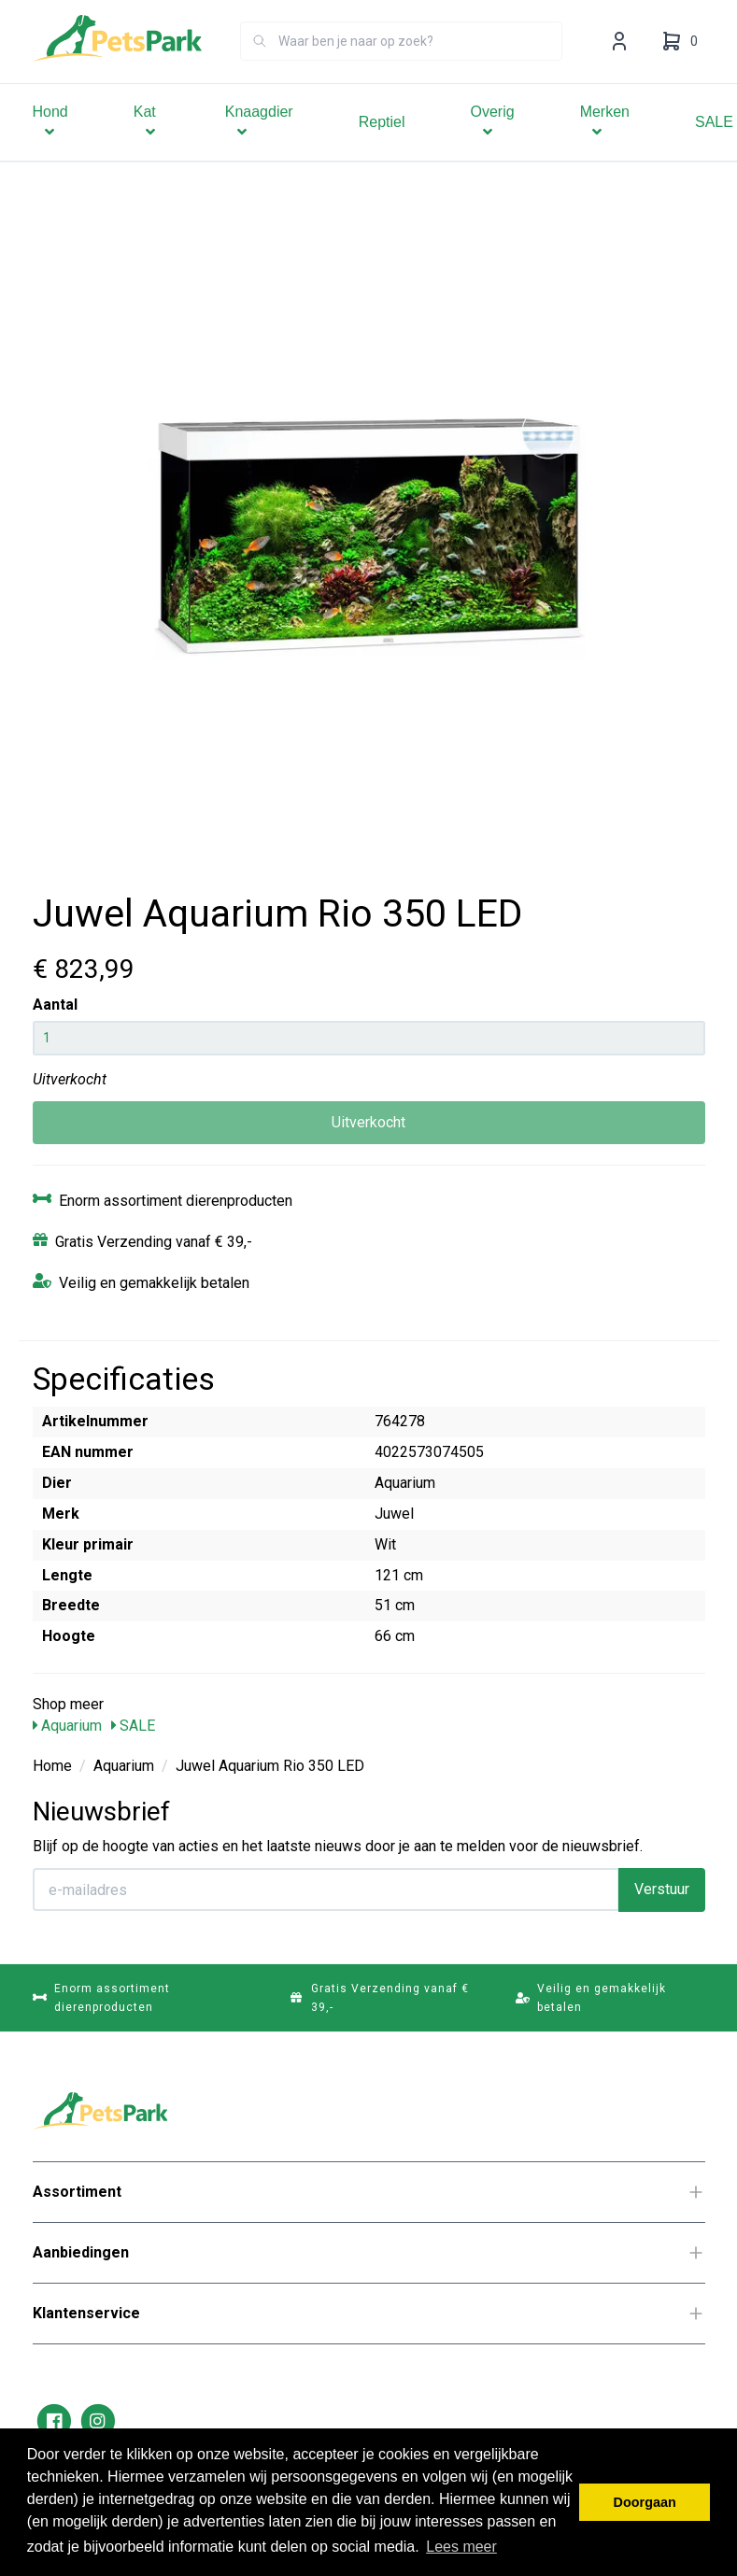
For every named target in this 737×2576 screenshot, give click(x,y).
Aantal (55, 1004)
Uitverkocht (368, 1122)
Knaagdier (259, 147)
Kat (147, 147)
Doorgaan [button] (645, 2502)
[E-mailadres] (326, 1889)
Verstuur (661, 1889)
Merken (605, 147)
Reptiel (382, 148)
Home (52, 1766)
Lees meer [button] (461, 2547)
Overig (493, 147)
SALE (133, 1725)
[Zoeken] (259, 67)
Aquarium (67, 1725)
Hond (50, 147)
